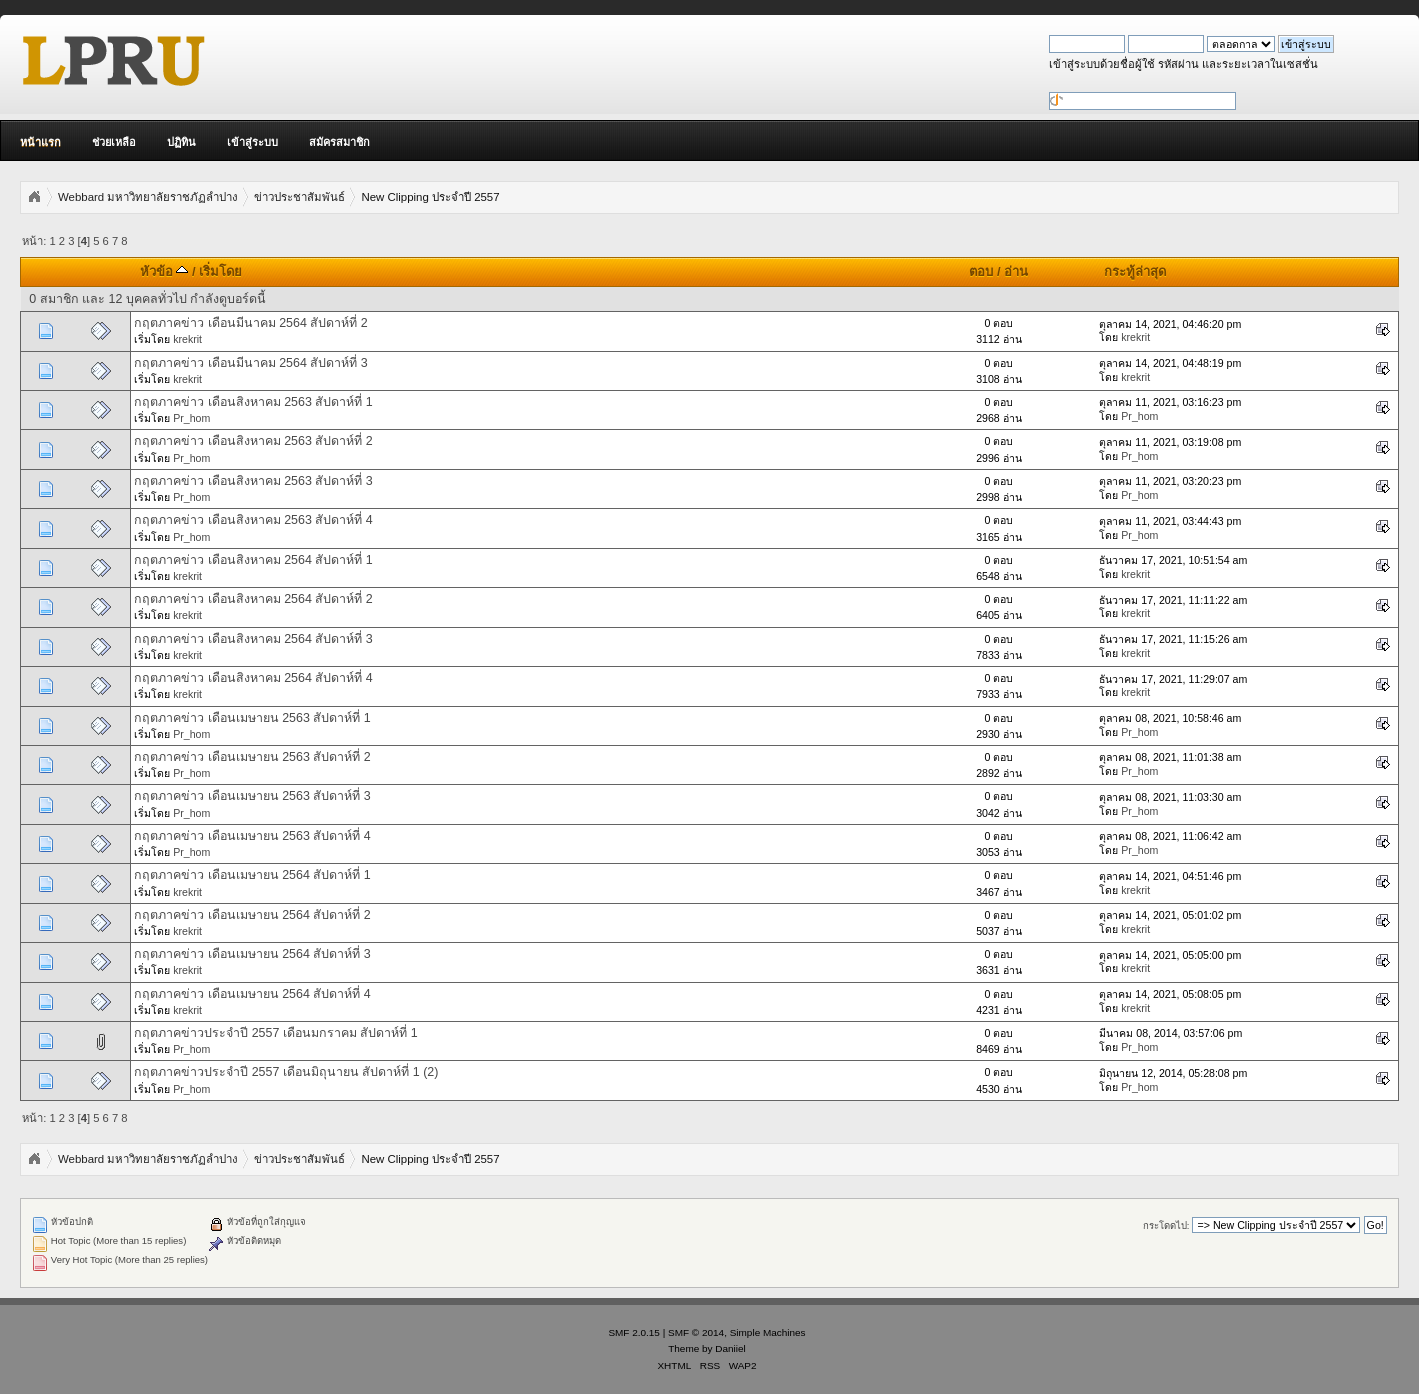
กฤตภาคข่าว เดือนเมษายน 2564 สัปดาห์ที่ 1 (252, 875)
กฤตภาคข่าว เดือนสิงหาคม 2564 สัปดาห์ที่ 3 (253, 639)
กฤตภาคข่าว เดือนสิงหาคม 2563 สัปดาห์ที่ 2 (253, 441)
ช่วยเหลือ (114, 142)
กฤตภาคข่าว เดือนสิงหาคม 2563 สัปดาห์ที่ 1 (253, 402)
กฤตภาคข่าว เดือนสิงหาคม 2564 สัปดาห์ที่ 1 (253, 560)
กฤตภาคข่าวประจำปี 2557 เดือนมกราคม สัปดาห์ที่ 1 (276, 1033)
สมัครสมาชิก (339, 142)
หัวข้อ (164, 271)
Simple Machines (768, 1332)
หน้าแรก (40, 142)
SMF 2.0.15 (634, 1332)
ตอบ (981, 271)
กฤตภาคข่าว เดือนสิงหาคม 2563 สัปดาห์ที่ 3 (253, 481)
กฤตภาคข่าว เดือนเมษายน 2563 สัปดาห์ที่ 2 (252, 757)
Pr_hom (191, 418)
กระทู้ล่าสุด (1135, 271)
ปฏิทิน (181, 142)
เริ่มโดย (220, 271)
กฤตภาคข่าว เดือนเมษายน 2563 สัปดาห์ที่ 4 (252, 836)
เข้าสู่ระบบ (252, 142)
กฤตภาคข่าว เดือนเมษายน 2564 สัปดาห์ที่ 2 (252, 915)
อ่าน (1016, 271)
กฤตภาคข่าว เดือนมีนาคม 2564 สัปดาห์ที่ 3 (251, 363)
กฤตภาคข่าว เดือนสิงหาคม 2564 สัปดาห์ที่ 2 (253, 599)
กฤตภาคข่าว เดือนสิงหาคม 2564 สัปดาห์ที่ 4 (253, 678)
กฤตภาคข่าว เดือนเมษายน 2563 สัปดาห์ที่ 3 (252, 796)
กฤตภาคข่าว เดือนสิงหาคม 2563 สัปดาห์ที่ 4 (253, 520)
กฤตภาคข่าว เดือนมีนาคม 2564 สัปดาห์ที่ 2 (251, 323)
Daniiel (730, 1348)
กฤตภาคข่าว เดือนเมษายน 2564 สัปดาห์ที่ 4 (252, 994)
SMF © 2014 (696, 1332)
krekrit (187, 339)
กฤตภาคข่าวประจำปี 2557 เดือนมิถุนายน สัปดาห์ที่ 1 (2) (286, 1072)
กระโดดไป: (1166, 1225)
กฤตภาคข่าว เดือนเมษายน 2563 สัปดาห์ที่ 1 (252, 718)
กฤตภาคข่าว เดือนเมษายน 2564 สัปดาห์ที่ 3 (252, 954)
